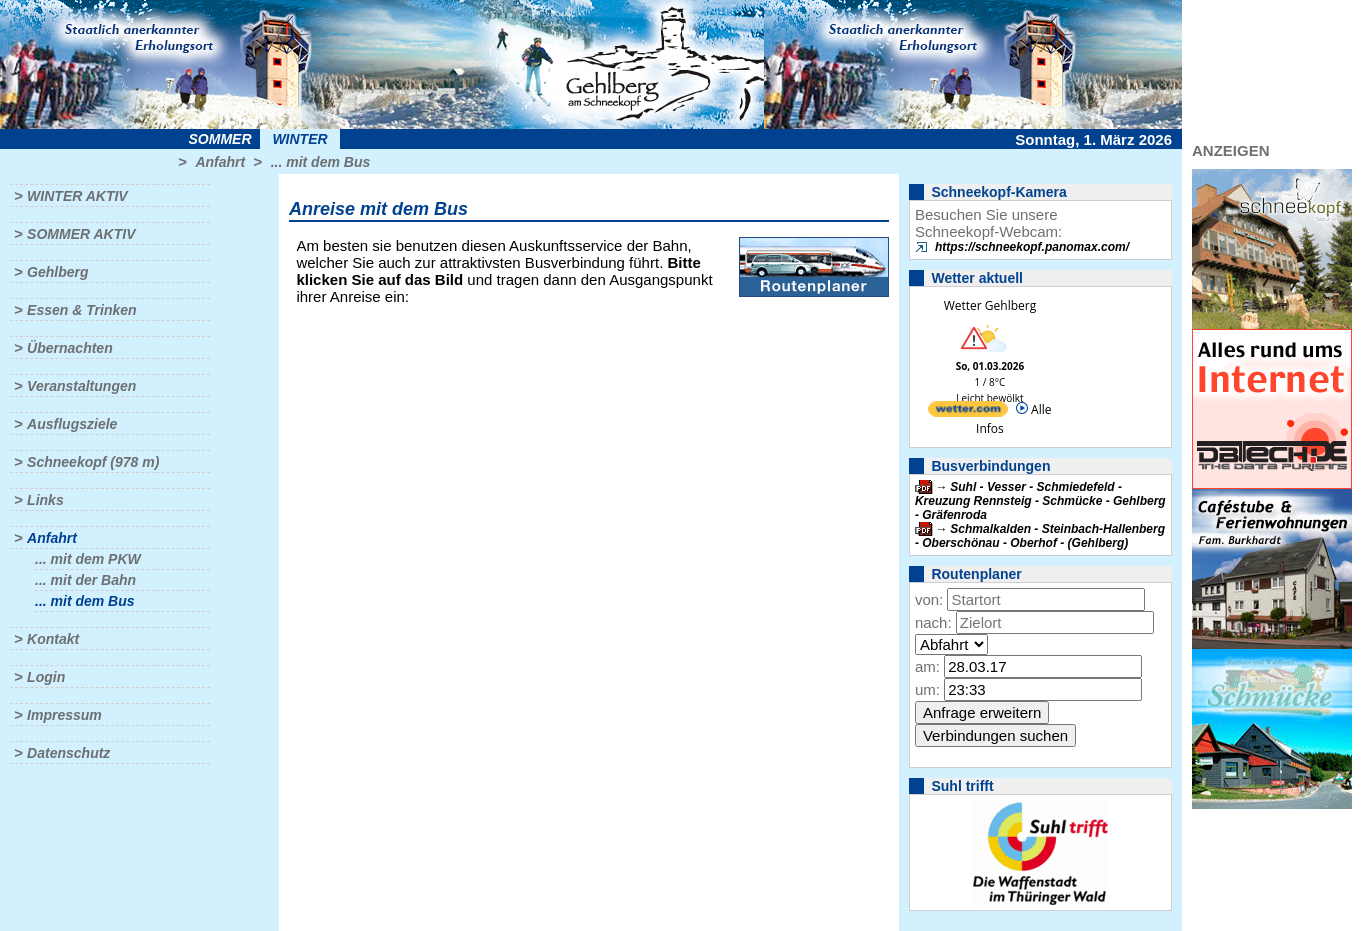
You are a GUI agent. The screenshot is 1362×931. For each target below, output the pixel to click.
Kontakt (53, 639)
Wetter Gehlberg (990, 305)
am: (927, 666)
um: (927, 689)
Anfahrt (220, 162)
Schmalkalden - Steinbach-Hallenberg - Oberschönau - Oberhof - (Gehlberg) (1040, 536)
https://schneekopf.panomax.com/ (1032, 247)
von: (929, 599)
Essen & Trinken (81, 310)
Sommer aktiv (81, 234)
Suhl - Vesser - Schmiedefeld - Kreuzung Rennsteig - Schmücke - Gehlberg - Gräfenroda (1040, 501)
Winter (299, 139)
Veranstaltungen (81, 386)
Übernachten (70, 348)
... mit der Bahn (85, 580)
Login (46, 677)
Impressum (64, 715)
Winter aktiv (77, 196)
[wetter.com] (968, 412)
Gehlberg (57, 272)
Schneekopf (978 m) (93, 462)
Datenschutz (68, 753)
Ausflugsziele (72, 424)
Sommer (220, 139)
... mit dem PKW (88, 559)
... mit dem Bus (321, 162)
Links (45, 500)
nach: (933, 622)
